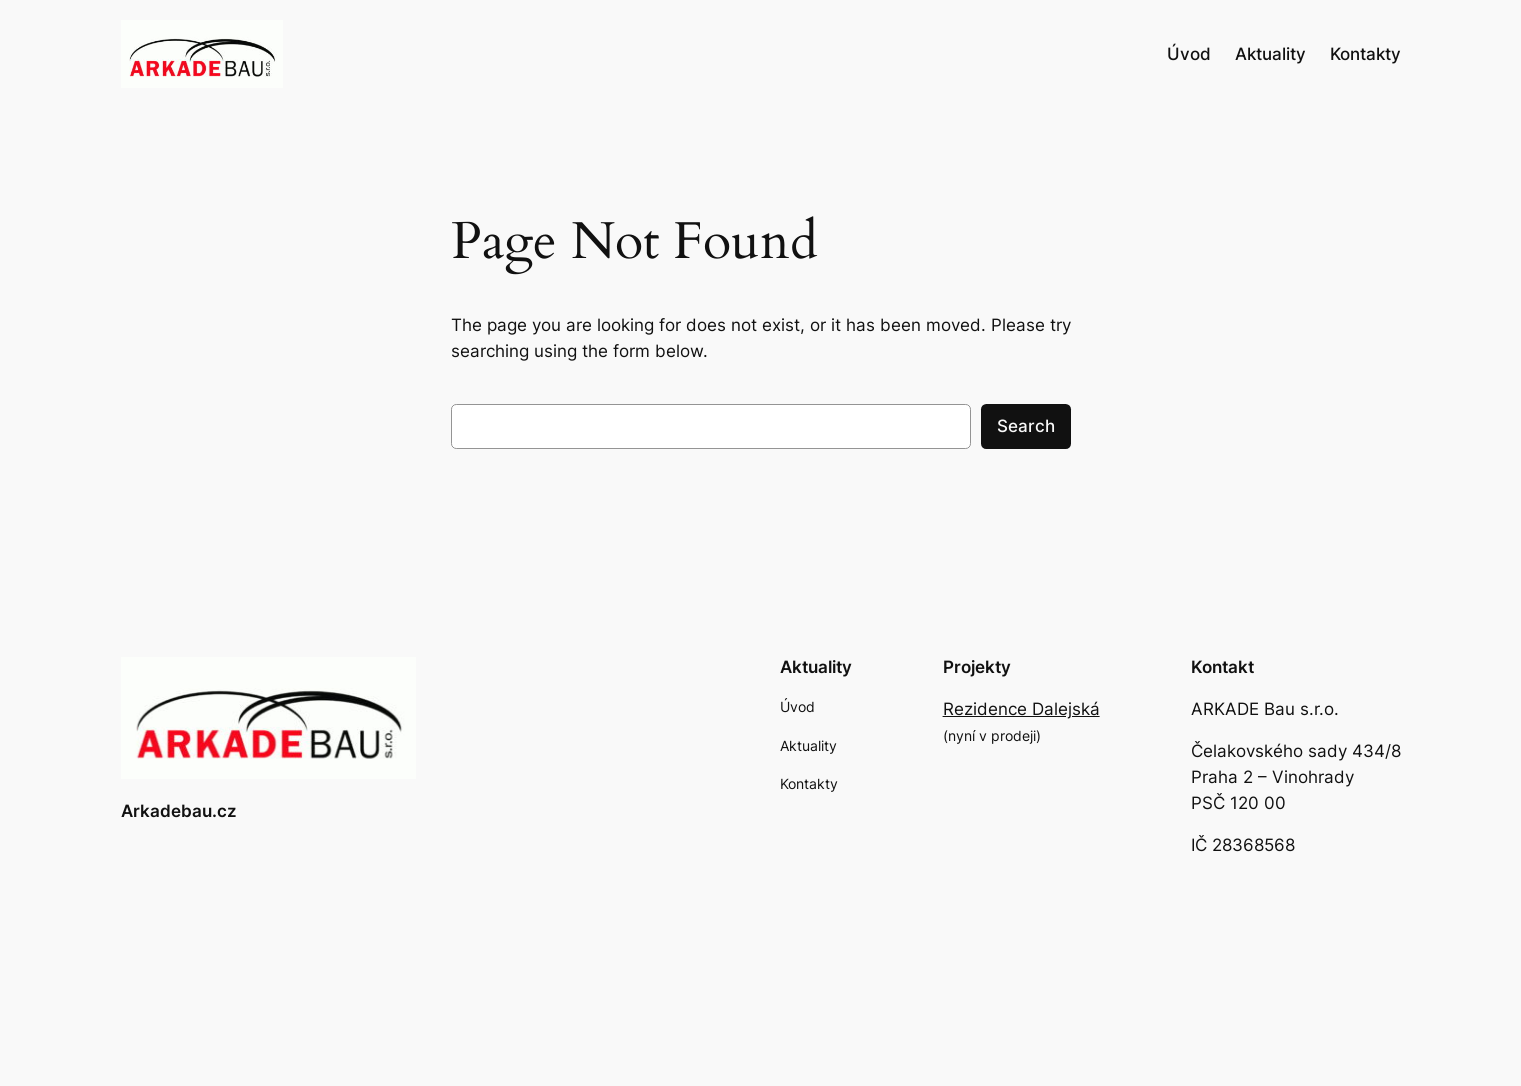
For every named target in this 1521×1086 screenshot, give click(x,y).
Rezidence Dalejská (1021, 709)
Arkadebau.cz (179, 811)
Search (1026, 426)
